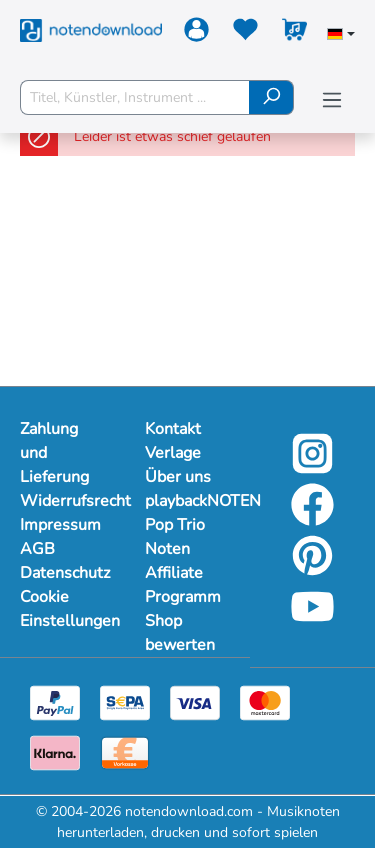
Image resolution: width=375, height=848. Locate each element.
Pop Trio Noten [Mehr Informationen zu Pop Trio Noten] (175, 537)
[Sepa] (125, 701)
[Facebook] (312, 518)
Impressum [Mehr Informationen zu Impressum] (60, 525)
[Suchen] (271, 97)
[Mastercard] (265, 701)
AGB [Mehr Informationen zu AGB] (37, 549)
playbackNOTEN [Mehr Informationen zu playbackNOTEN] (187, 501)
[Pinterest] (312, 569)
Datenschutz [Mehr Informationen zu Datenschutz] (62, 573)
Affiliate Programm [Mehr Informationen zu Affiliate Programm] (183, 585)
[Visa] (195, 701)
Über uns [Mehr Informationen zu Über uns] (178, 477)
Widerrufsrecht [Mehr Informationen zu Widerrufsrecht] (62, 501)
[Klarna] (55, 751)
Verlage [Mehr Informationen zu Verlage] (173, 453)
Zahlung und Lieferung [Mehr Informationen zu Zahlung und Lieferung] (54, 453)
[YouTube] (312, 620)
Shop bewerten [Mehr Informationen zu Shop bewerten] (180, 633)
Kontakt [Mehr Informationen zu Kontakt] (173, 429)
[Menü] (332, 100)
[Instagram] (312, 467)
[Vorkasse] (125, 751)
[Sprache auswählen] (341, 36)
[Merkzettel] (245, 33)
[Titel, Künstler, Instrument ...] (135, 97)
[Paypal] (55, 701)
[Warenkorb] (294, 33)
